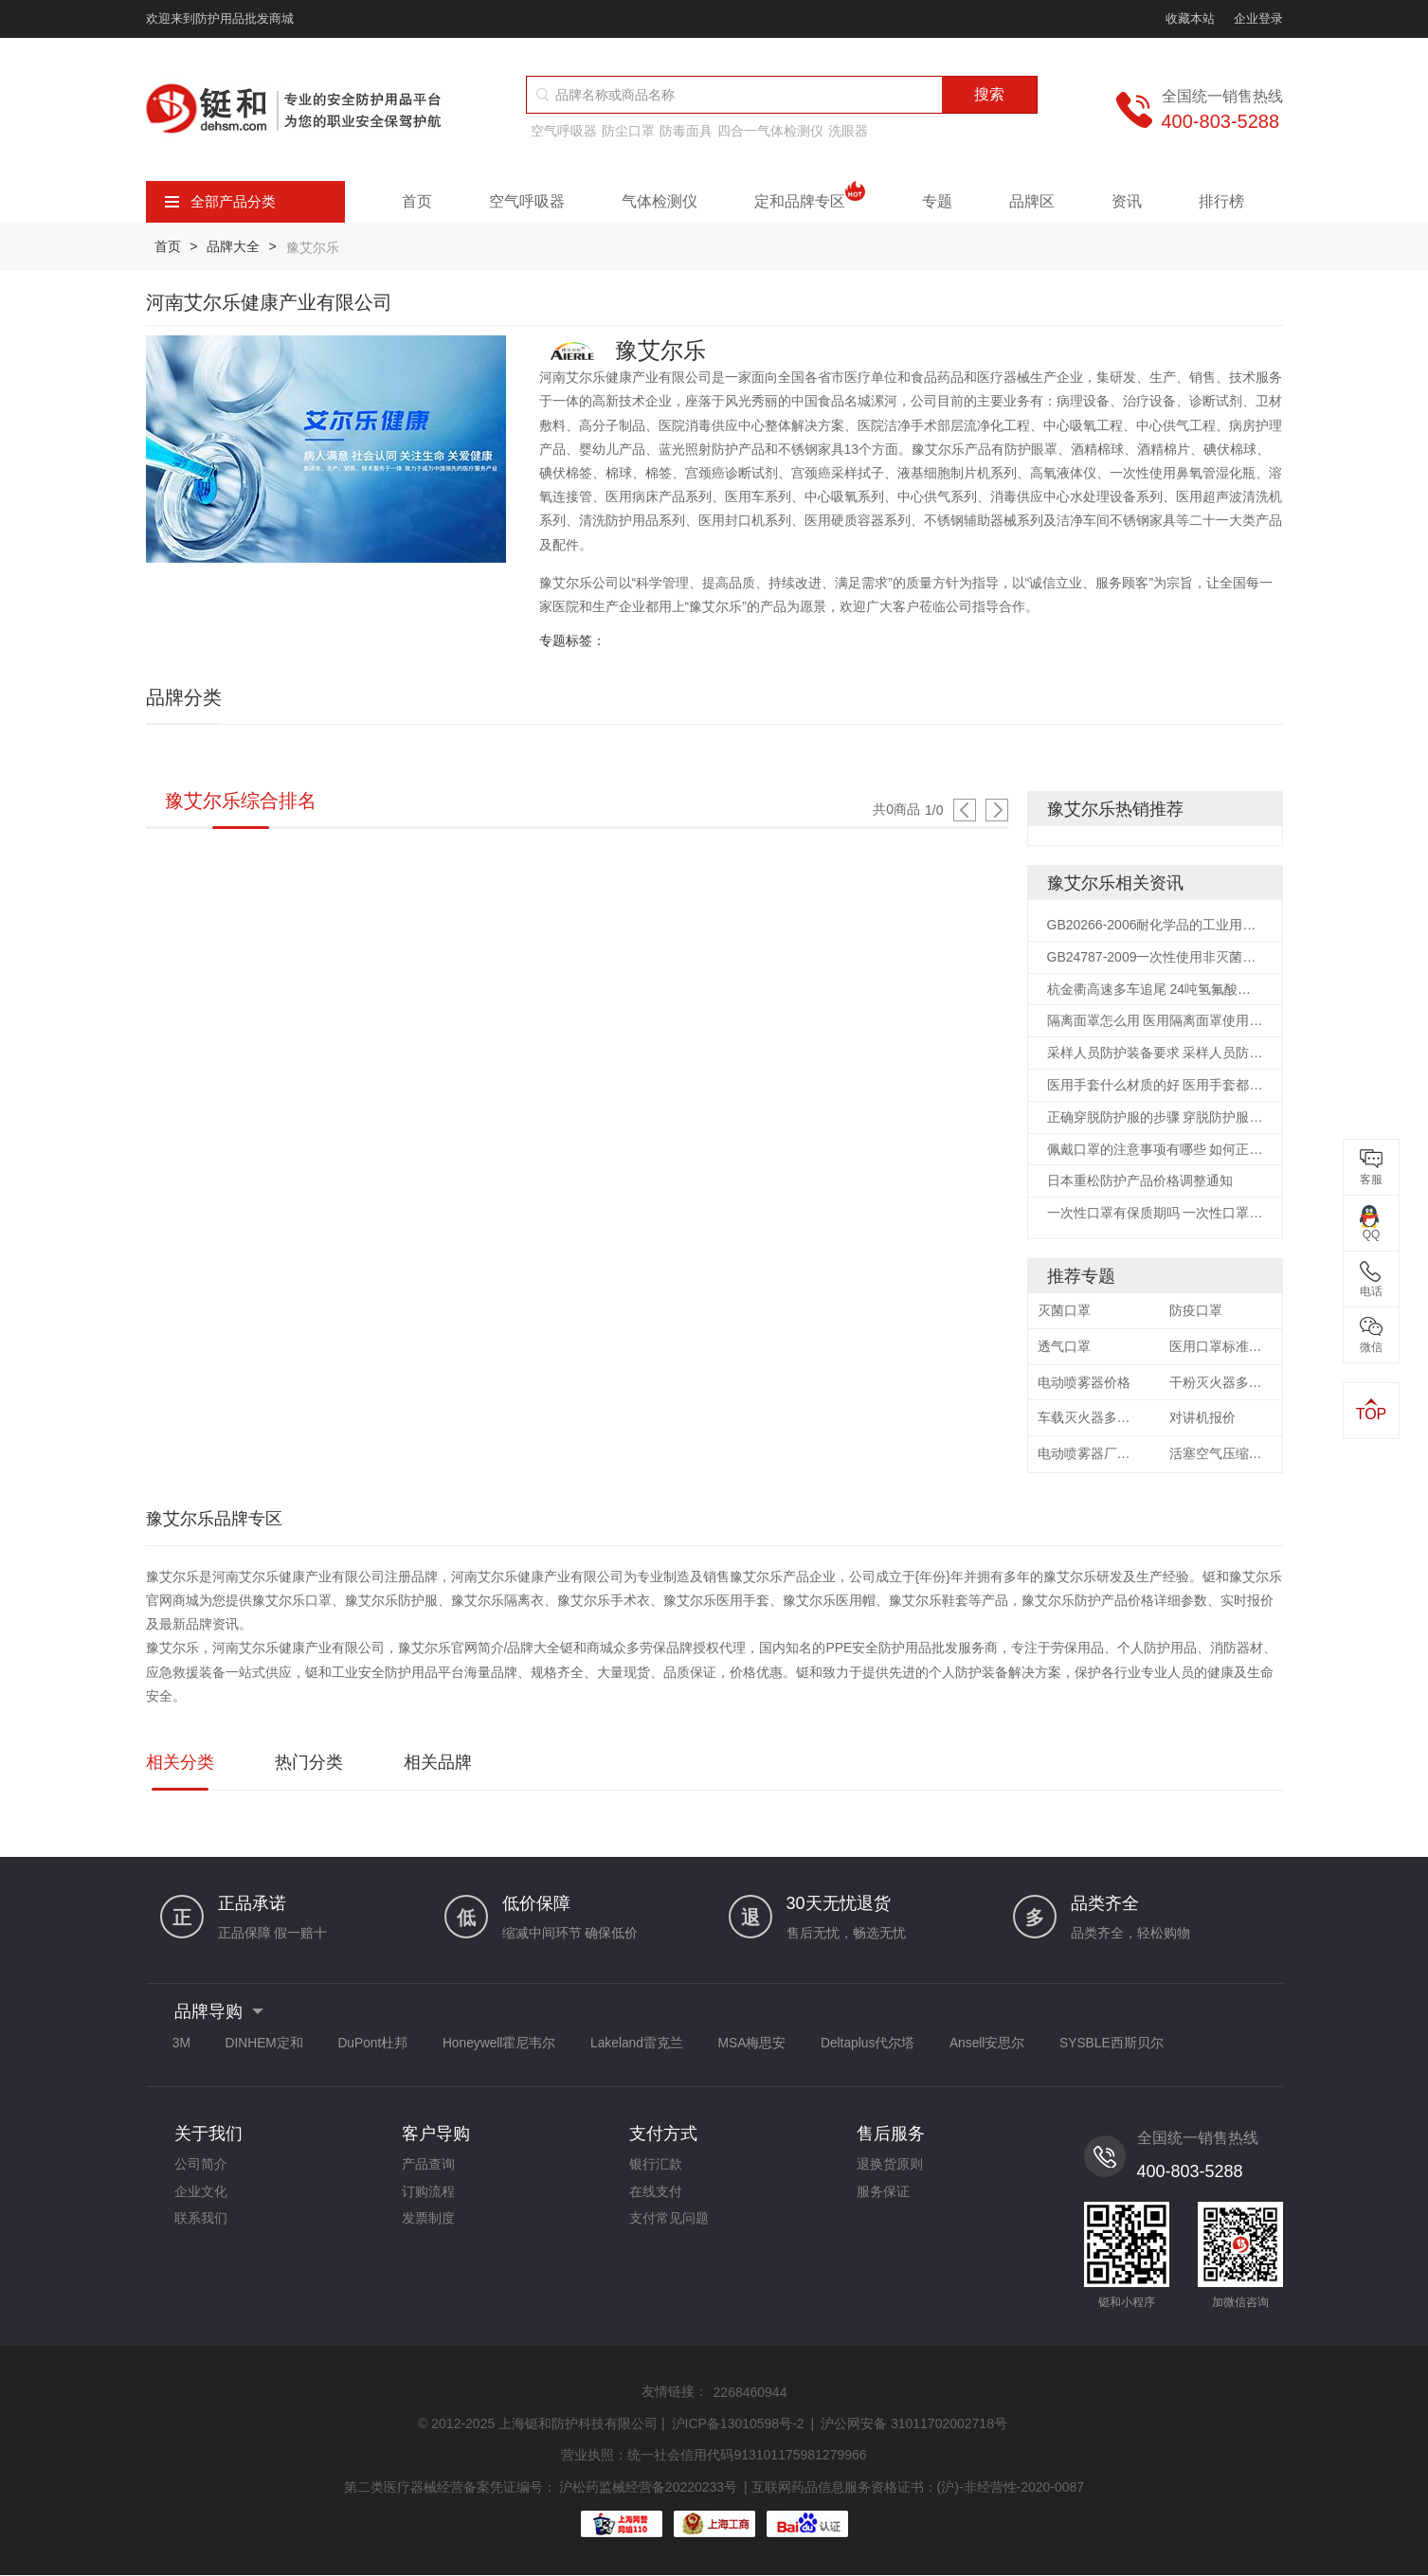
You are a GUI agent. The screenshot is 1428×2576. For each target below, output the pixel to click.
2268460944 (750, 2395)
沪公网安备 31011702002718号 (914, 2426)
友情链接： (675, 2394)
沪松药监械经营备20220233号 (648, 2488)
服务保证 (883, 2197)
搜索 (989, 94)
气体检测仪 (659, 201)
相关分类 (180, 1765)
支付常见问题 (669, 2225)
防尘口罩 (628, 130)
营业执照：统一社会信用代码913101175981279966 (713, 2457)
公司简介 (200, 2168)
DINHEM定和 (269, 2046)
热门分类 (309, 1765)
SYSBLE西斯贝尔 (1145, 2046)
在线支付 (655, 2197)
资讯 (1127, 201)
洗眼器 (848, 130)
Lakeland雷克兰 (654, 2046)
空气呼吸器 (564, 130)
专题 (937, 201)
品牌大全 (235, 246)
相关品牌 (438, 1765)
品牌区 (1032, 201)
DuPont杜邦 (382, 2046)
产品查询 (428, 2168)
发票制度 (428, 2225)
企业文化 (200, 2197)
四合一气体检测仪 (770, 130)
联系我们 (200, 2225)
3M (183, 2046)
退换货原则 (890, 2168)
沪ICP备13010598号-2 (738, 2426)
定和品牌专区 (809, 202)
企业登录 (1258, 18)
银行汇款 (655, 2168)
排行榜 (1221, 201)
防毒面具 (686, 130)
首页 (417, 201)
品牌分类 (184, 696)
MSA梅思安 (773, 2046)
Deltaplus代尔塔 (893, 2046)
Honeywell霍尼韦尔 (513, 2046)
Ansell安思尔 (1017, 2046)
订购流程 (428, 2197)
